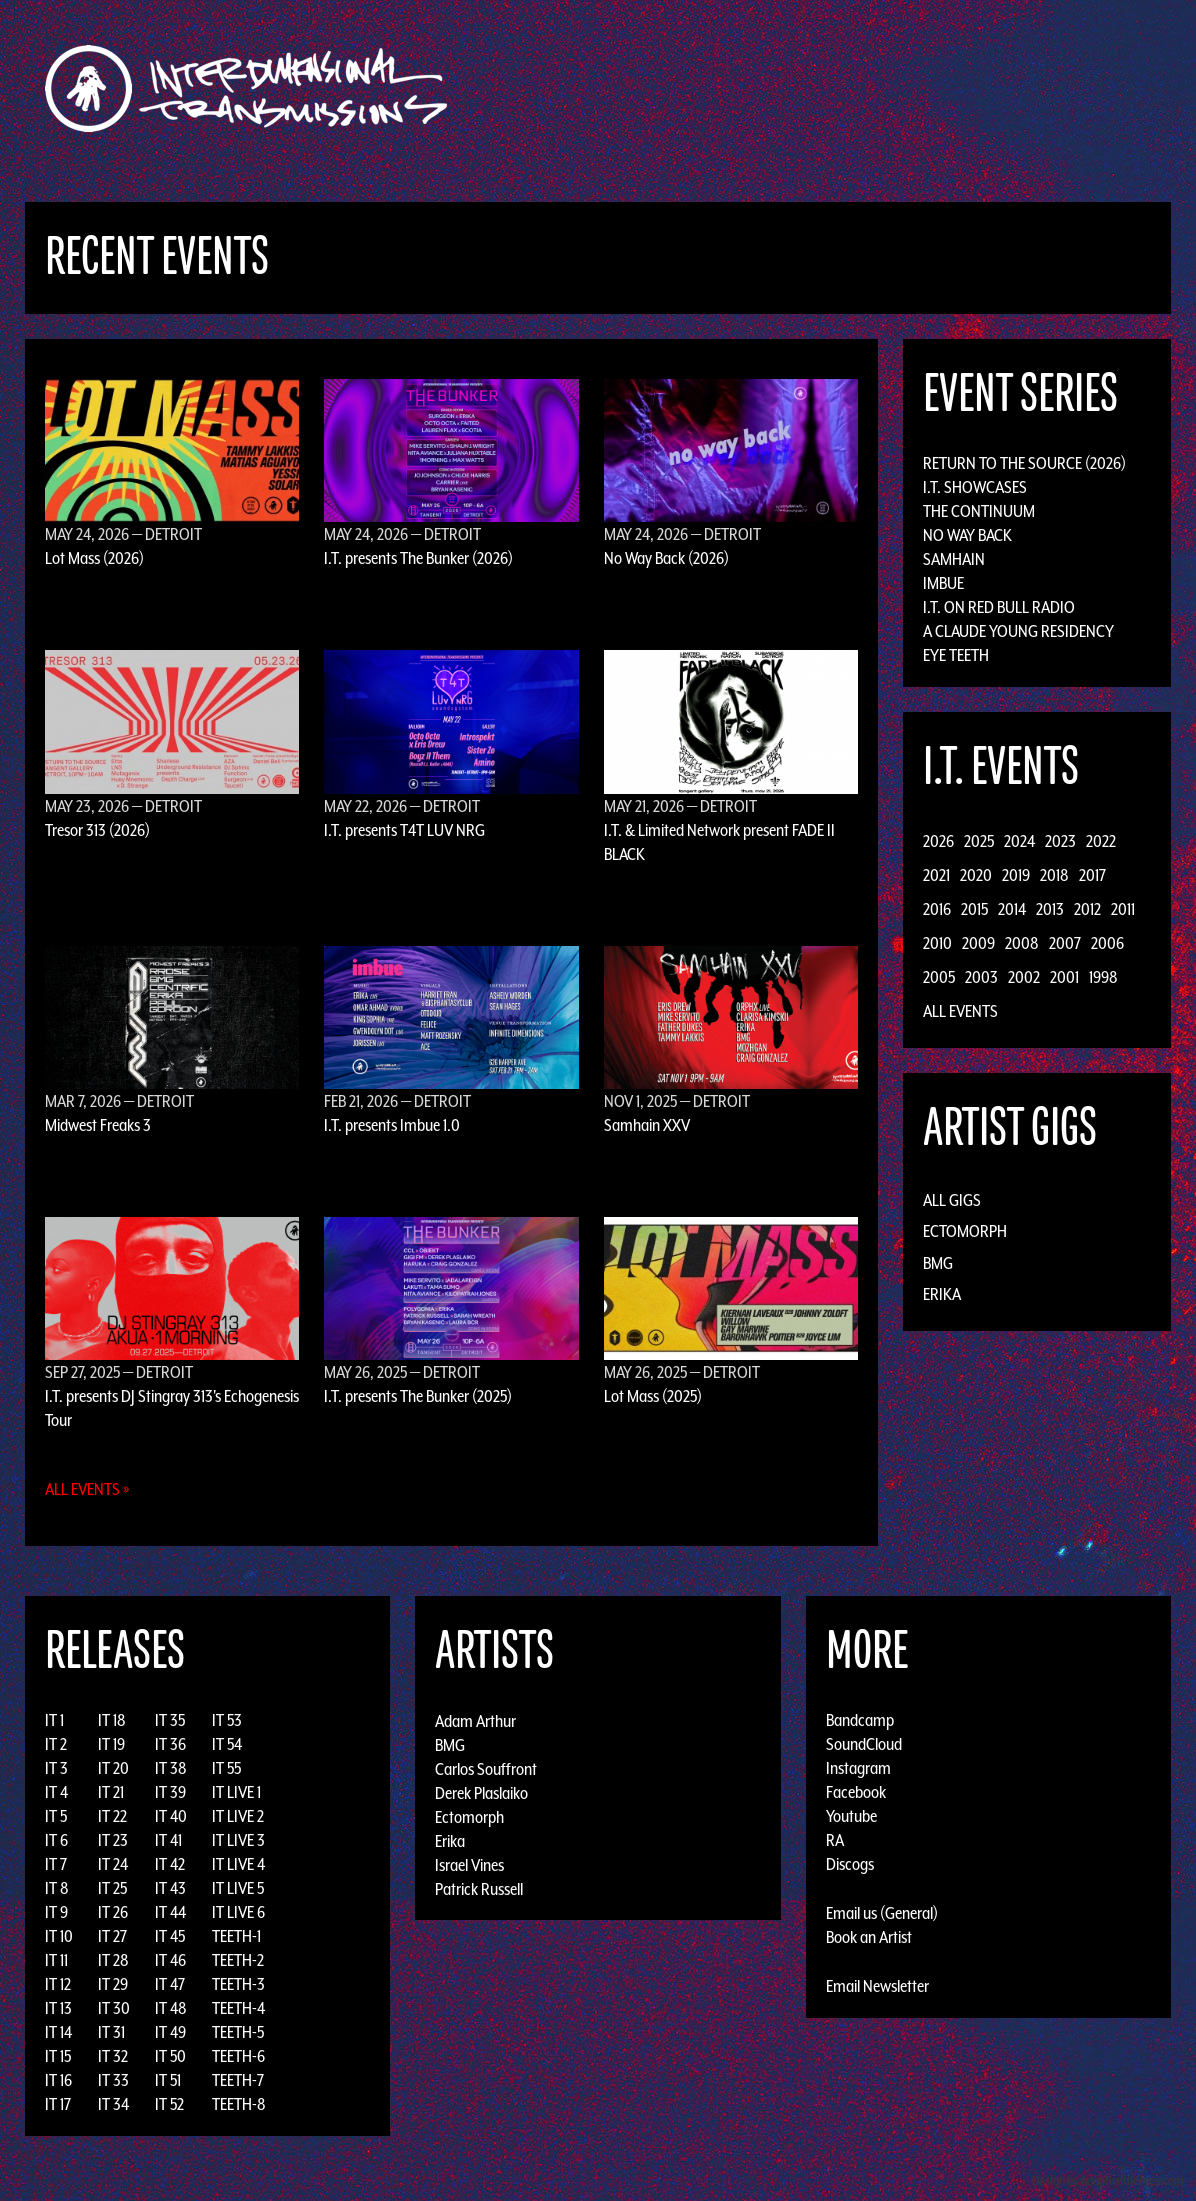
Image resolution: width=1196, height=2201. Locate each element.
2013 (1050, 909)
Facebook (856, 1792)
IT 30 (114, 2008)
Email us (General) (882, 1913)
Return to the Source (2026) (1024, 463)
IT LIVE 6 (238, 1912)
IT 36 (170, 1744)
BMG (938, 1263)
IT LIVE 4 (238, 1864)
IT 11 (56, 1960)
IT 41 (168, 1840)
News (897, 88)
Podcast (1037, 88)
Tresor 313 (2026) (97, 830)
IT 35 (170, 1720)
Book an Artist (869, 1937)
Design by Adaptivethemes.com (1108, 2180)
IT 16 (58, 2080)
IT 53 (227, 1720)
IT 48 (171, 2008)
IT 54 (227, 1744)
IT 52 (169, 2104)
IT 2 (56, 1744)
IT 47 (170, 1984)
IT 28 (113, 1960)
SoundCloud (864, 1744)
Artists (761, 88)
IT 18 (112, 1720)
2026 (938, 841)
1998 (1103, 977)
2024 (1019, 841)
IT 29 (113, 1984)
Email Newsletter (877, 1986)
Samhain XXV (647, 1125)
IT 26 (113, 1912)
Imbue (943, 583)
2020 (976, 875)
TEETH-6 (238, 2056)
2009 (978, 943)
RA (835, 1840)
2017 (1092, 875)
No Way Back (967, 535)
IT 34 (113, 2104)
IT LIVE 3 (238, 1840)
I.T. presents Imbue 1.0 (392, 1125)
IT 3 (56, 1768)
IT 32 (113, 2056)
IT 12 (58, 1984)
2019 (1016, 875)
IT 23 (113, 1840)
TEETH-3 (238, 1984)
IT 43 (170, 1888)
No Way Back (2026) (666, 558)
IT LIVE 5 (238, 1888)
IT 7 (56, 1864)
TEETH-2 (238, 1960)
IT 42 (170, 1864)
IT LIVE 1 (236, 1792)
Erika (942, 1294)
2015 (974, 909)
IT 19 (111, 1744)
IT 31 (111, 2032)
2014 (1012, 909)
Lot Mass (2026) (94, 558)
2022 (1101, 841)
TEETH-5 (238, 2032)
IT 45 (170, 1936)
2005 (939, 977)
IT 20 (113, 1768)
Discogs (850, 1864)
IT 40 (171, 1816)
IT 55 (226, 1768)
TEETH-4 (238, 2008)
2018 (1054, 875)
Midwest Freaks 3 (98, 1125)
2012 (1087, 909)
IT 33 (113, 2080)
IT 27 (112, 1936)
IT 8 (57, 1888)
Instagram (858, 1768)
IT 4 (56, 1792)
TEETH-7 (238, 2080)
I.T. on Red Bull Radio (999, 607)
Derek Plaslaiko (481, 1792)
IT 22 (112, 1816)
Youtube (851, 1816)
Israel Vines (469, 1864)
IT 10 (59, 1936)
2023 (1060, 841)
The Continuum (979, 511)
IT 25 (112, 1888)
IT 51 (168, 2080)
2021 (936, 875)
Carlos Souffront (486, 1768)
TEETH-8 (239, 2104)
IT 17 (58, 2104)
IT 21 (111, 1792)
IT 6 (56, 1840)
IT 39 (170, 1792)
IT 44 (170, 1912)
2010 (937, 943)
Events (833, 88)
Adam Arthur (475, 1720)
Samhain (954, 559)
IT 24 (113, 1864)
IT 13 (58, 2008)
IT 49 (170, 2032)
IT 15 (58, 2056)
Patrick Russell (479, 1888)
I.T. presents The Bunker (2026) (418, 558)
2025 (979, 841)
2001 (1064, 977)
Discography (667, 88)
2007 (1065, 943)
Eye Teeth (956, 655)
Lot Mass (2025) (653, 1396)
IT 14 (58, 2032)
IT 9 (56, 1912)
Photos (961, 88)
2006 (1107, 943)
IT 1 (54, 1720)
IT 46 (170, 1960)
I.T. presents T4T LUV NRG (404, 830)
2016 (937, 909)
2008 (1022, 943)
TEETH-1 (236, 1936)
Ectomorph (965, 1231)
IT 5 (56, 1816)
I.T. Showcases (975, 487)
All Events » (87, 1489)
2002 (1024, 977)
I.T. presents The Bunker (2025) (418, 1396)
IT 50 (170, 2056)
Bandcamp (860, 1720)
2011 (1123, 909)
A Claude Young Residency (1018, 631)
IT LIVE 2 (238, 1816)
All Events (960, 1011)
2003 (981, 977)
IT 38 (171, 1768)
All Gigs (952, 1200)
